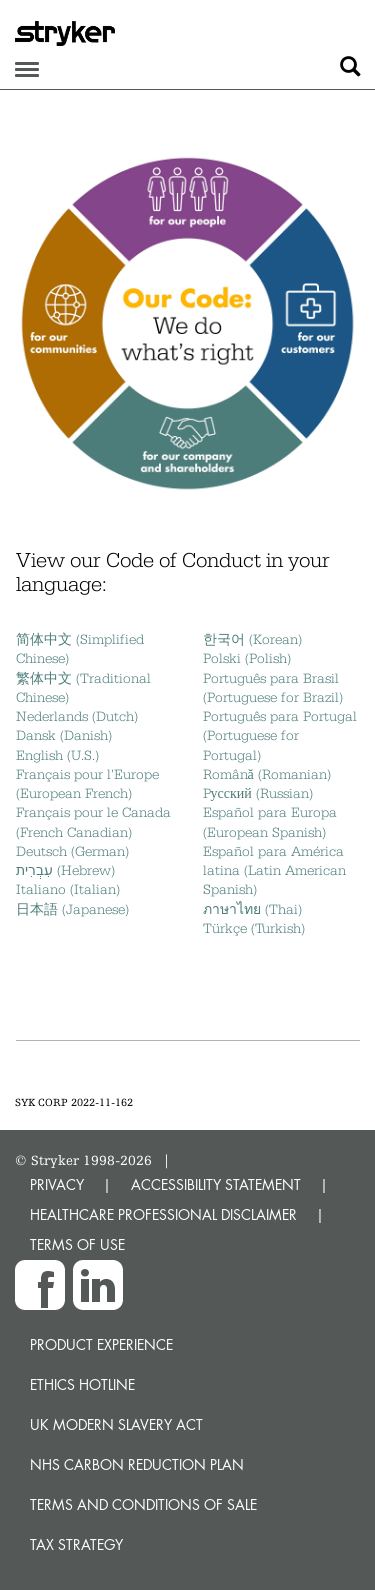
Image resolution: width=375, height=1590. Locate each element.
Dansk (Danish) (64, 735)
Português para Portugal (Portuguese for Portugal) (280, 735)
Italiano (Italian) (68, 889)
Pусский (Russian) (258, 793)
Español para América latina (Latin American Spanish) (274, 870)
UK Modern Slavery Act (116, 1424)
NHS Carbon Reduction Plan (137, 1464)
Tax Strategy (76, 1544)
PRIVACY (57, 1184)
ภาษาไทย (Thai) (252, 909)
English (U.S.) (57, 755)
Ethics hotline (82, 1384)
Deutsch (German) (72, 851)
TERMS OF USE (77, 1244)
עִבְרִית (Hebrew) (65, 870)
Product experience (101, 1344)
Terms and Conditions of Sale (143, 1504)
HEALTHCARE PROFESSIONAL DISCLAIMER (163, 1214)
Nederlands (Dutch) (77, 716)
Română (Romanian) (267, 774)
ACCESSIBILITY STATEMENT (216, 1184)
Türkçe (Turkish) (254, 928)
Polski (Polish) (247, 658)
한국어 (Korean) (252, 639)
